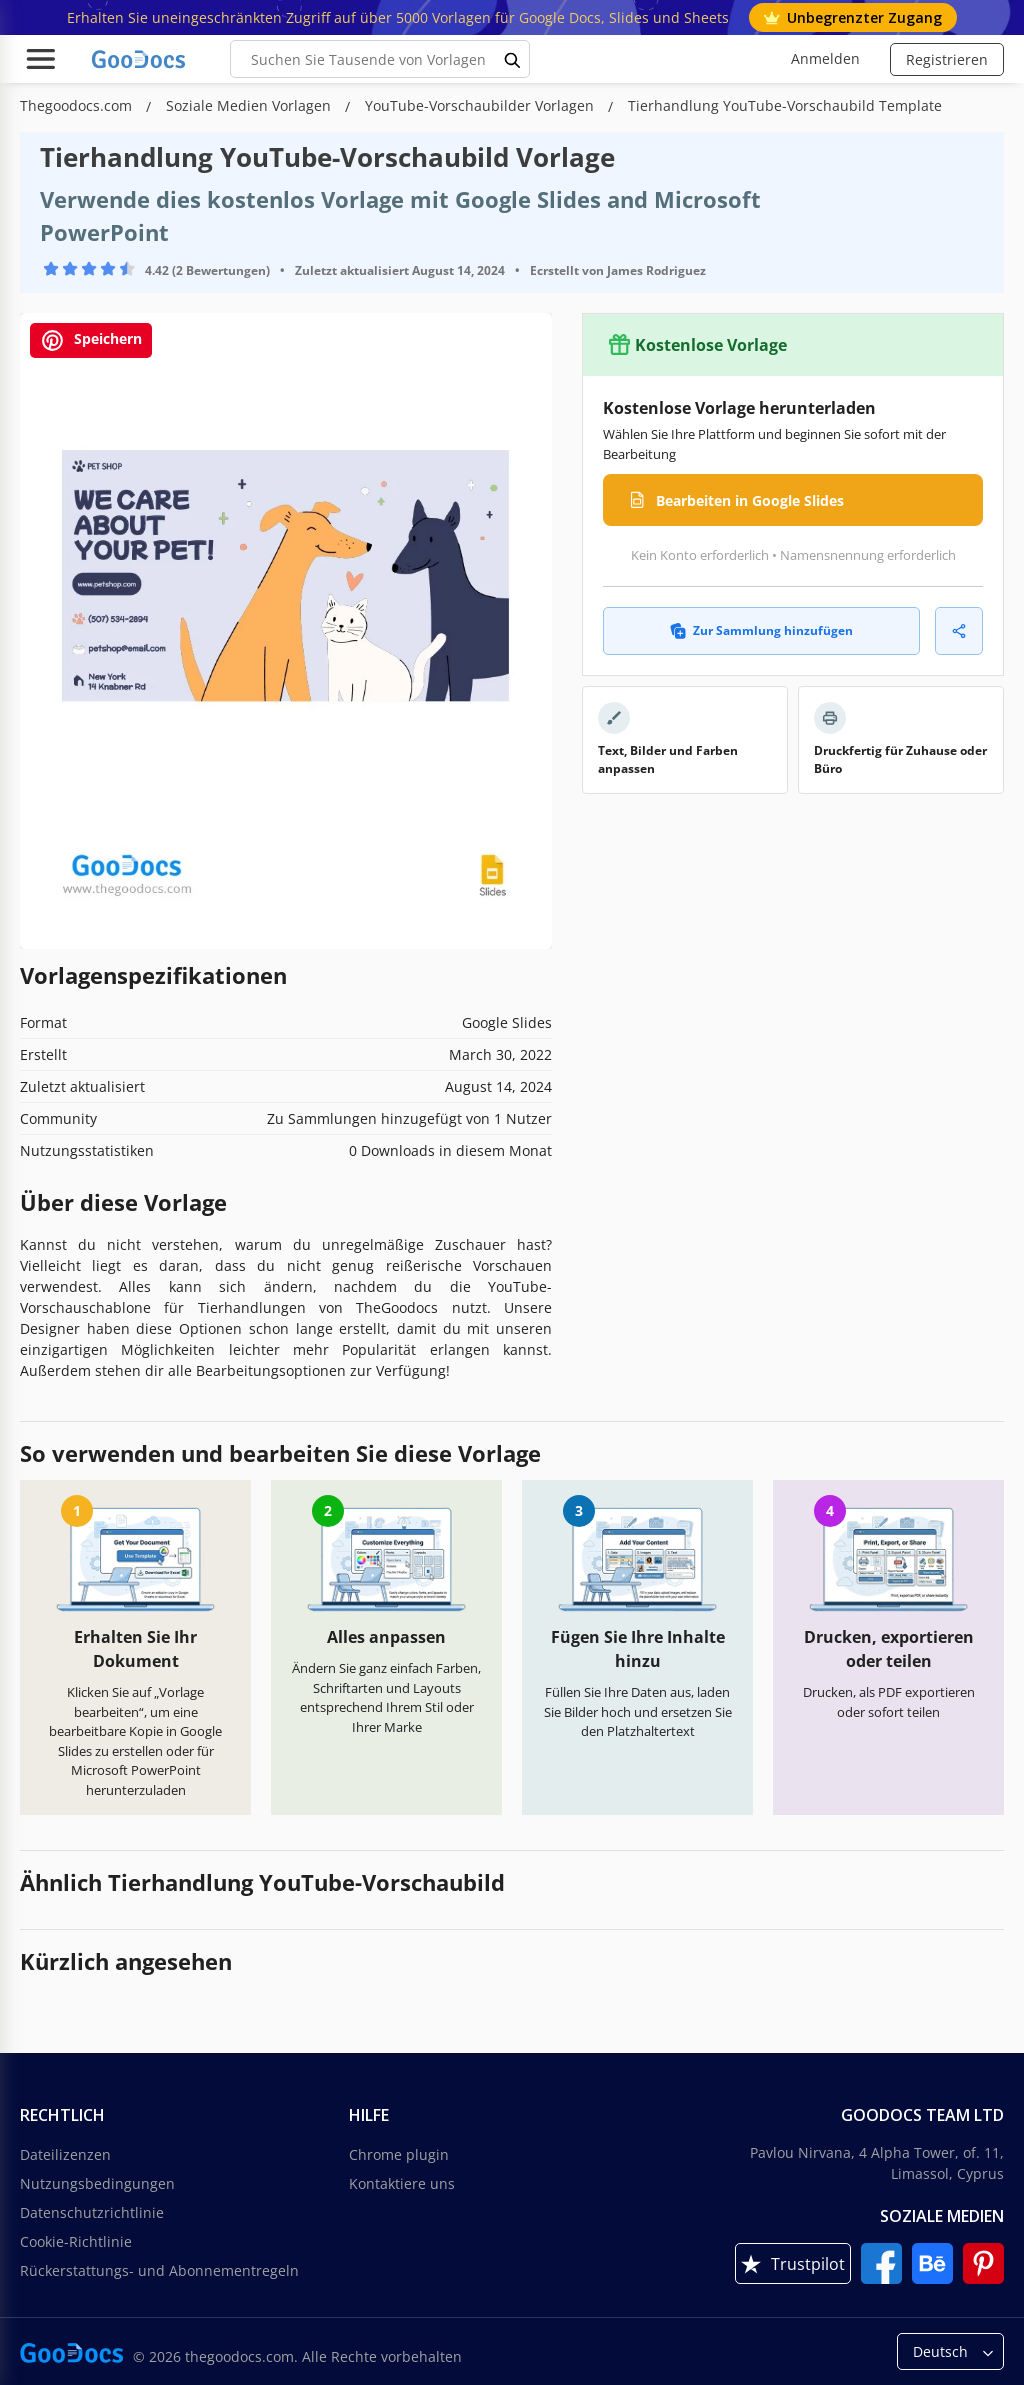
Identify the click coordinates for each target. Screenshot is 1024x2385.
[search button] (513, 59)
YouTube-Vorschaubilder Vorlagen (481, 105)
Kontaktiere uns (402, 2183)
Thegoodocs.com (78, 105)
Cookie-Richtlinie (76, 2241)
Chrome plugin (399, 2154)
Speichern (91, 340)
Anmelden (825, 58)
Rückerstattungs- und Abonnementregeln (159, 2270)
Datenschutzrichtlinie (92, 2212)
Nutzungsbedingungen (97, 2183)
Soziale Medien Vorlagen (250, 105)
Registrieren (947, 59)
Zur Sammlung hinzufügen (761, 630)
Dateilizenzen (65, 2154)
